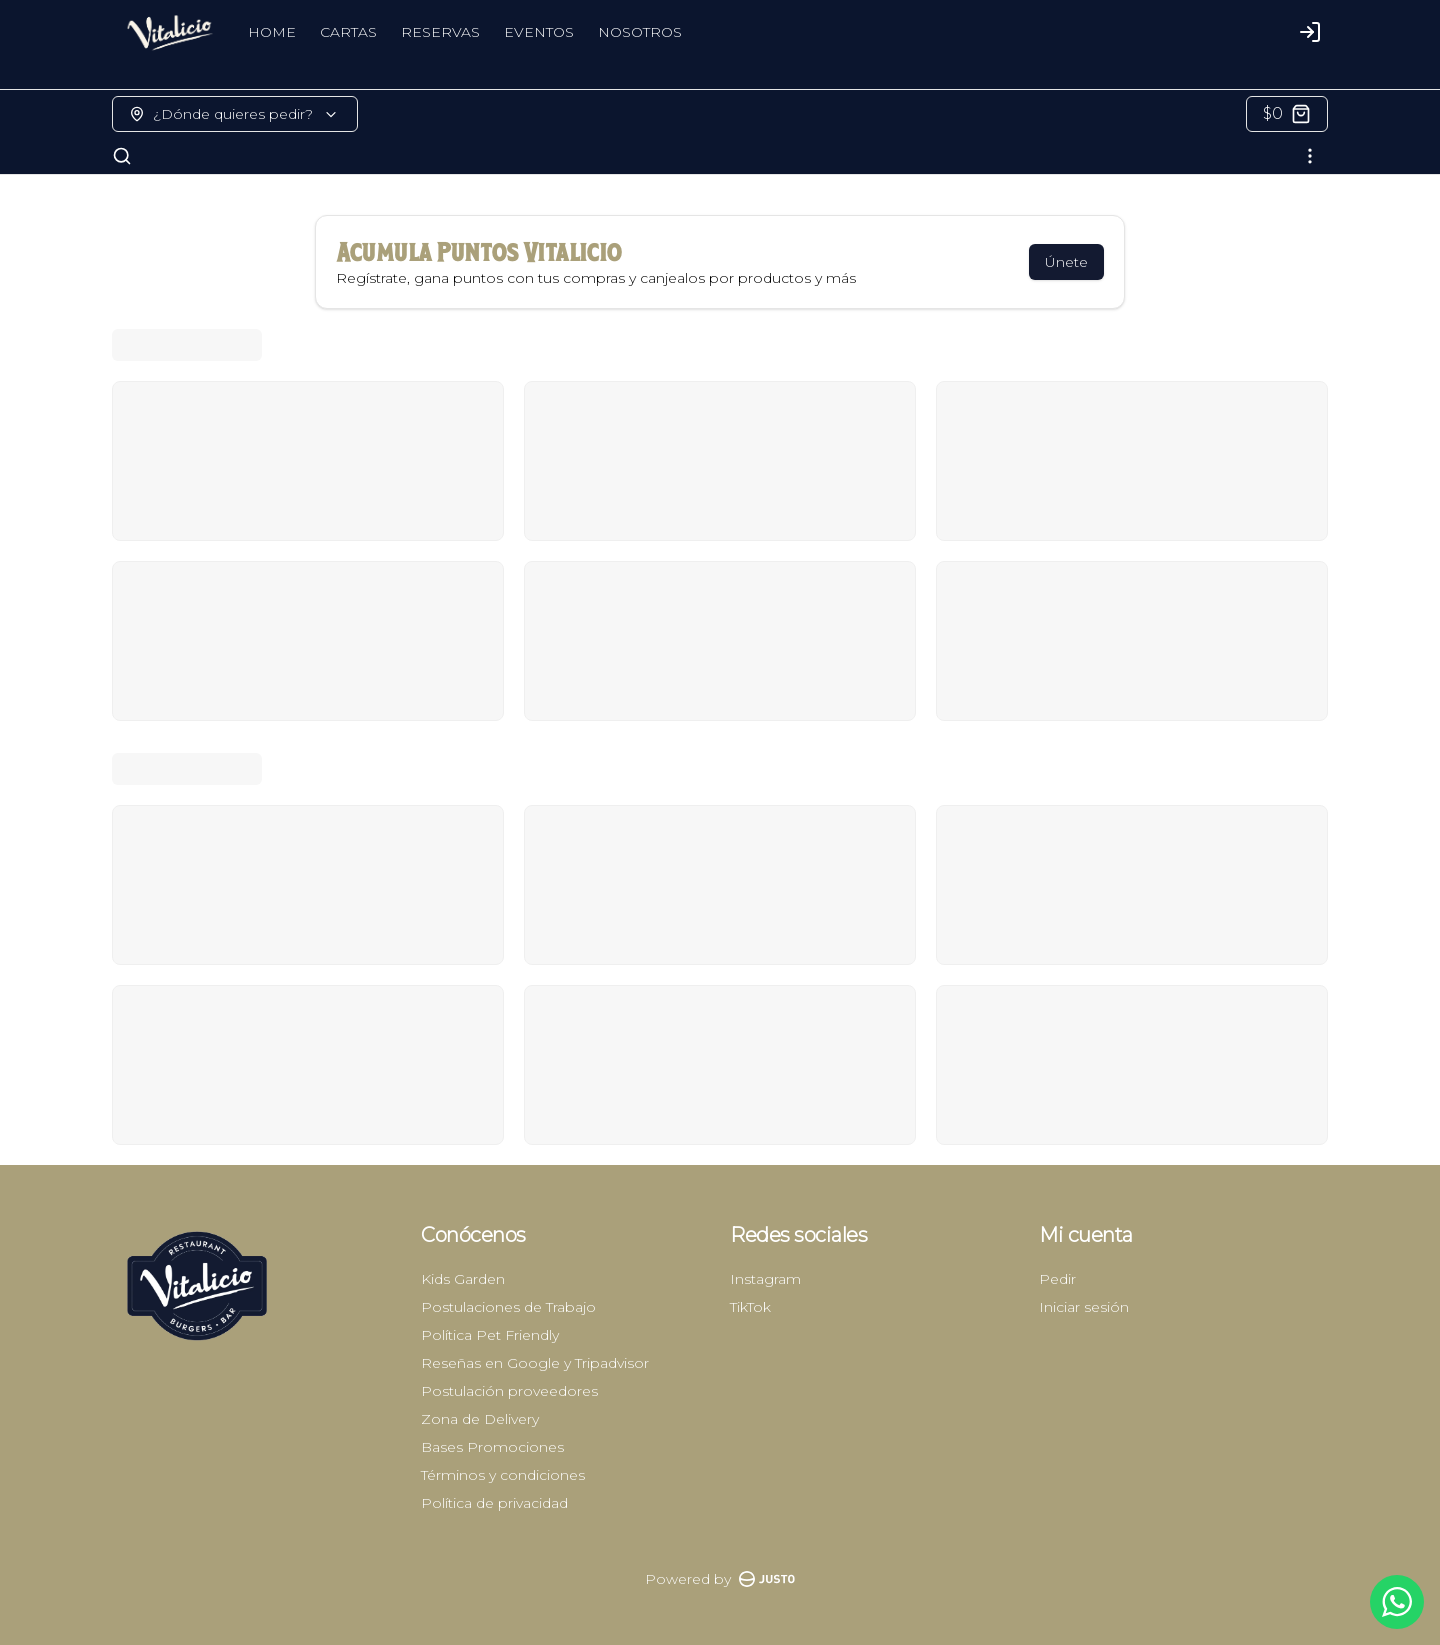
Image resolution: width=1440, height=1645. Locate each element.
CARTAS (348, 32)
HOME (272, 32)
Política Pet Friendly (490, 1335)
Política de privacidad (494, 1503)
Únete (1066, 262)
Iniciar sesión (1084, 1307)
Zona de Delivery (480, 1419)
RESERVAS (440, 32)
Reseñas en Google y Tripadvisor (535, 1363)
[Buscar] (122, 156)
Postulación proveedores (509, 1391)
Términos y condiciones (503, 1475)
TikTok (750, 1307)
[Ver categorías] (1310, 156)
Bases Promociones (492, 1447)
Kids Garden (463, 1279)
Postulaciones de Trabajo (508, 1307)
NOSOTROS (640, 32)
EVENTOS (539, 32)
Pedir (1057, 1279)
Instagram (765, 1279)
